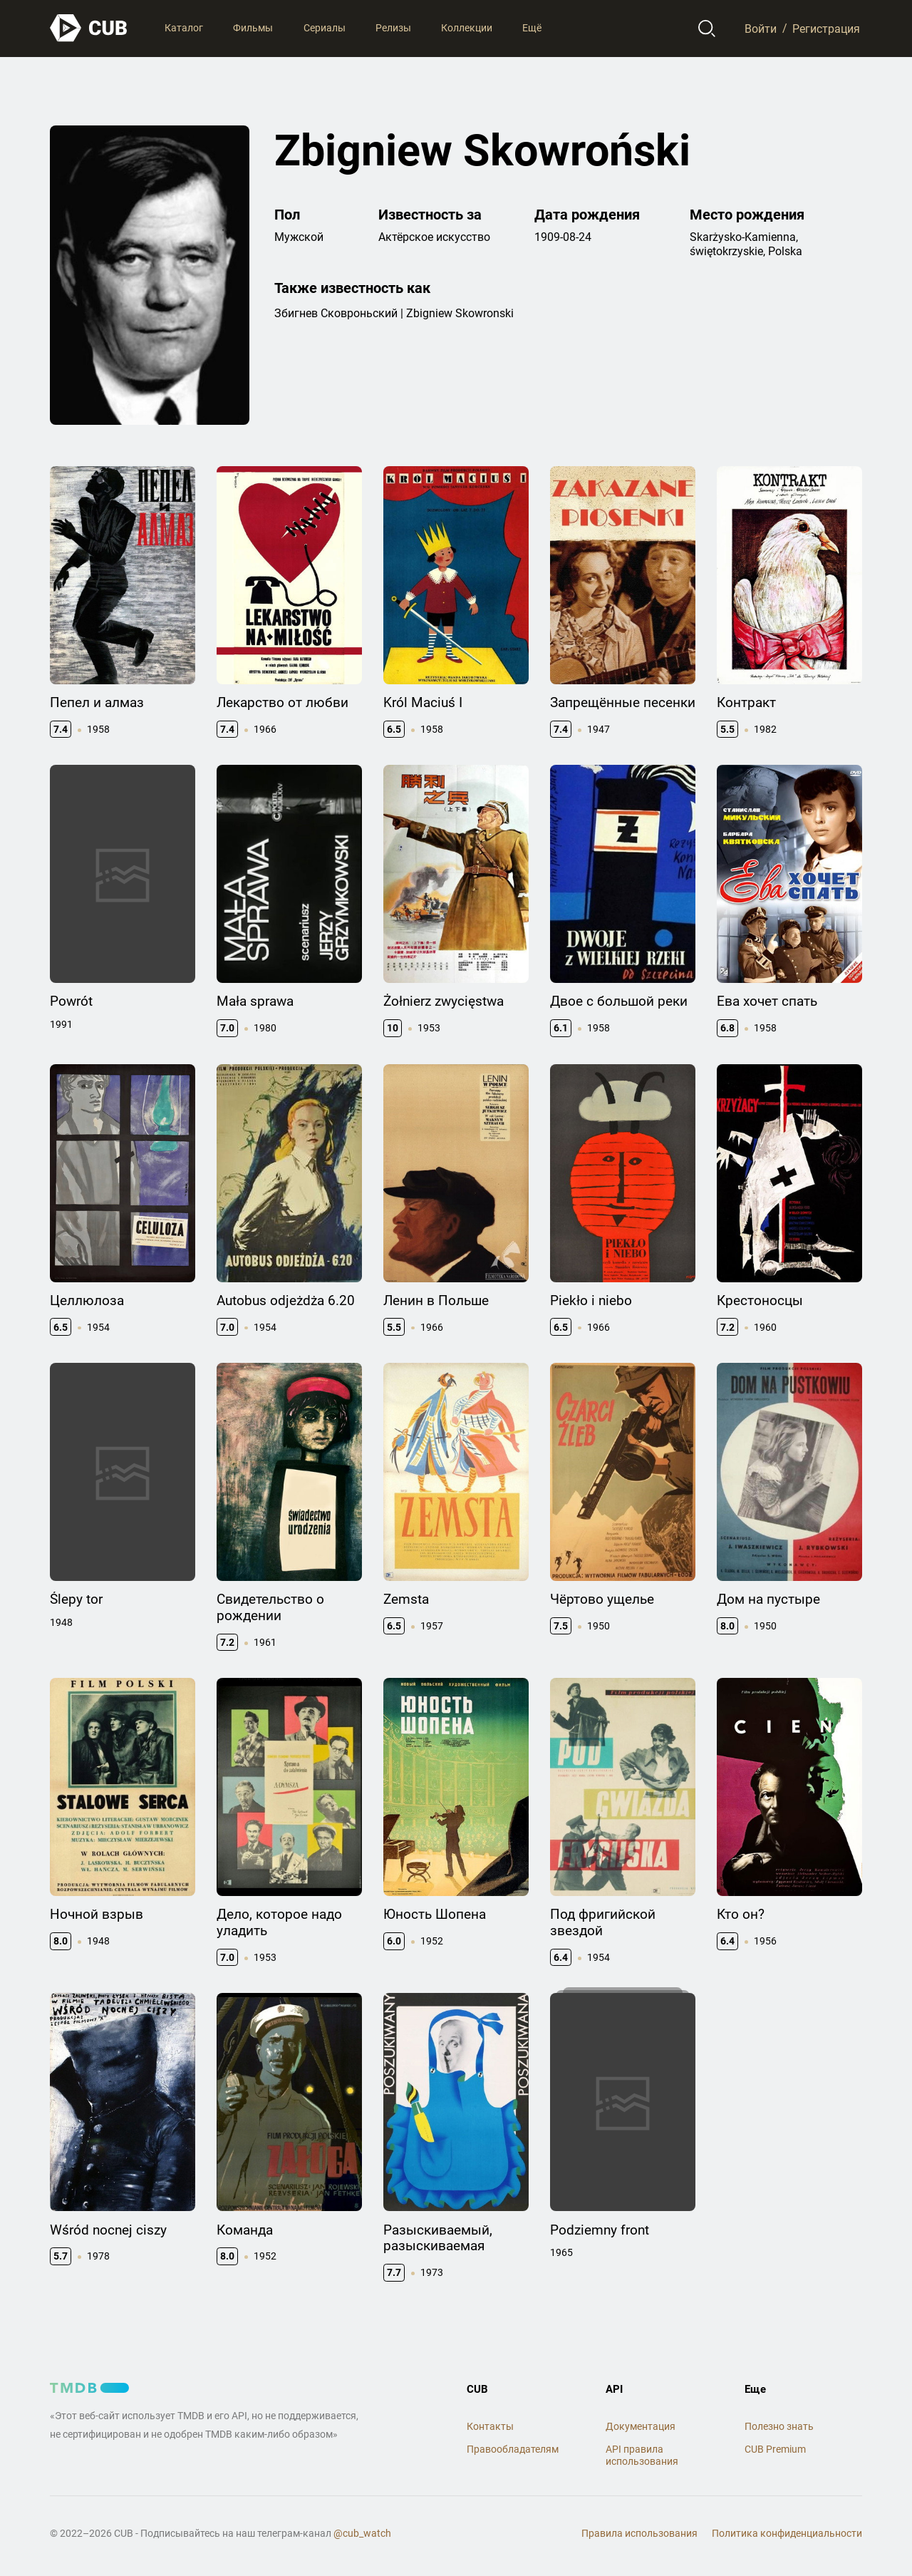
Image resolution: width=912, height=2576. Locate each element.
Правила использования (639, 2533)
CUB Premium (775, 2449)
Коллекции (466, 28)
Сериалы (325, 28)
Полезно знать (779, 2426)
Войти (761, 28)
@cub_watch (362, 2533)
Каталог (184, 28)
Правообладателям (513, 2449)
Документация (640, 2426)
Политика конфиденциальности (787, 2533)
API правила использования (642, 2455)
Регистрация (826, 28)
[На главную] (89, 28)
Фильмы (253, 28)
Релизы (393, 28)
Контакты (490, 2426)
